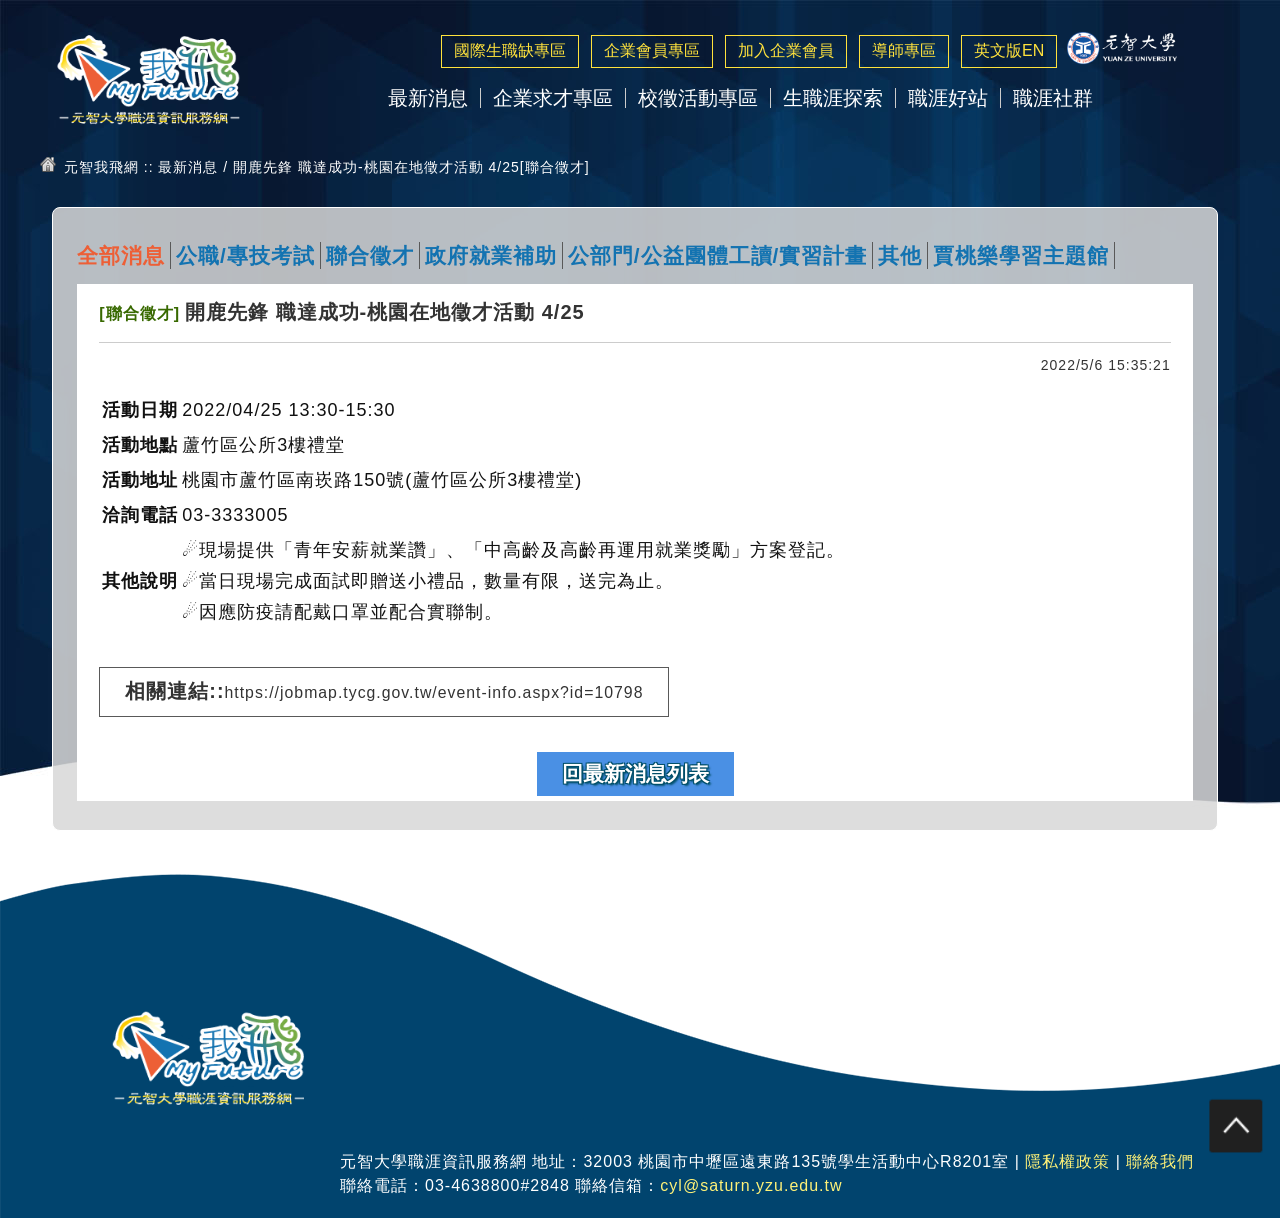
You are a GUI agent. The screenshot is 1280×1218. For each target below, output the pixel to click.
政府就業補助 (491, 255)
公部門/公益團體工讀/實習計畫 (718, 255)
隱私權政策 (1067, 1161)
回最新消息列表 (635, 773)
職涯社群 (1053, 98)
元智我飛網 (101, 167)
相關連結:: (384, 691)
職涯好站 (948, 98)
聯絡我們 (1160, 1161)
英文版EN (1009, 50)
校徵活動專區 (698, 98)
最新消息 (428, 98)
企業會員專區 (652, 50)
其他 (900, 255)
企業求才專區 (553, 98)
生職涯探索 (833, 98)
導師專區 (904, 50)
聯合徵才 (370, 255)
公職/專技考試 (245, 255)
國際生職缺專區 (510, 50)
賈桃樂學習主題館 (1021, 255)
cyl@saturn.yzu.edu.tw (751, 1185)
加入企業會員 (786, 50)
